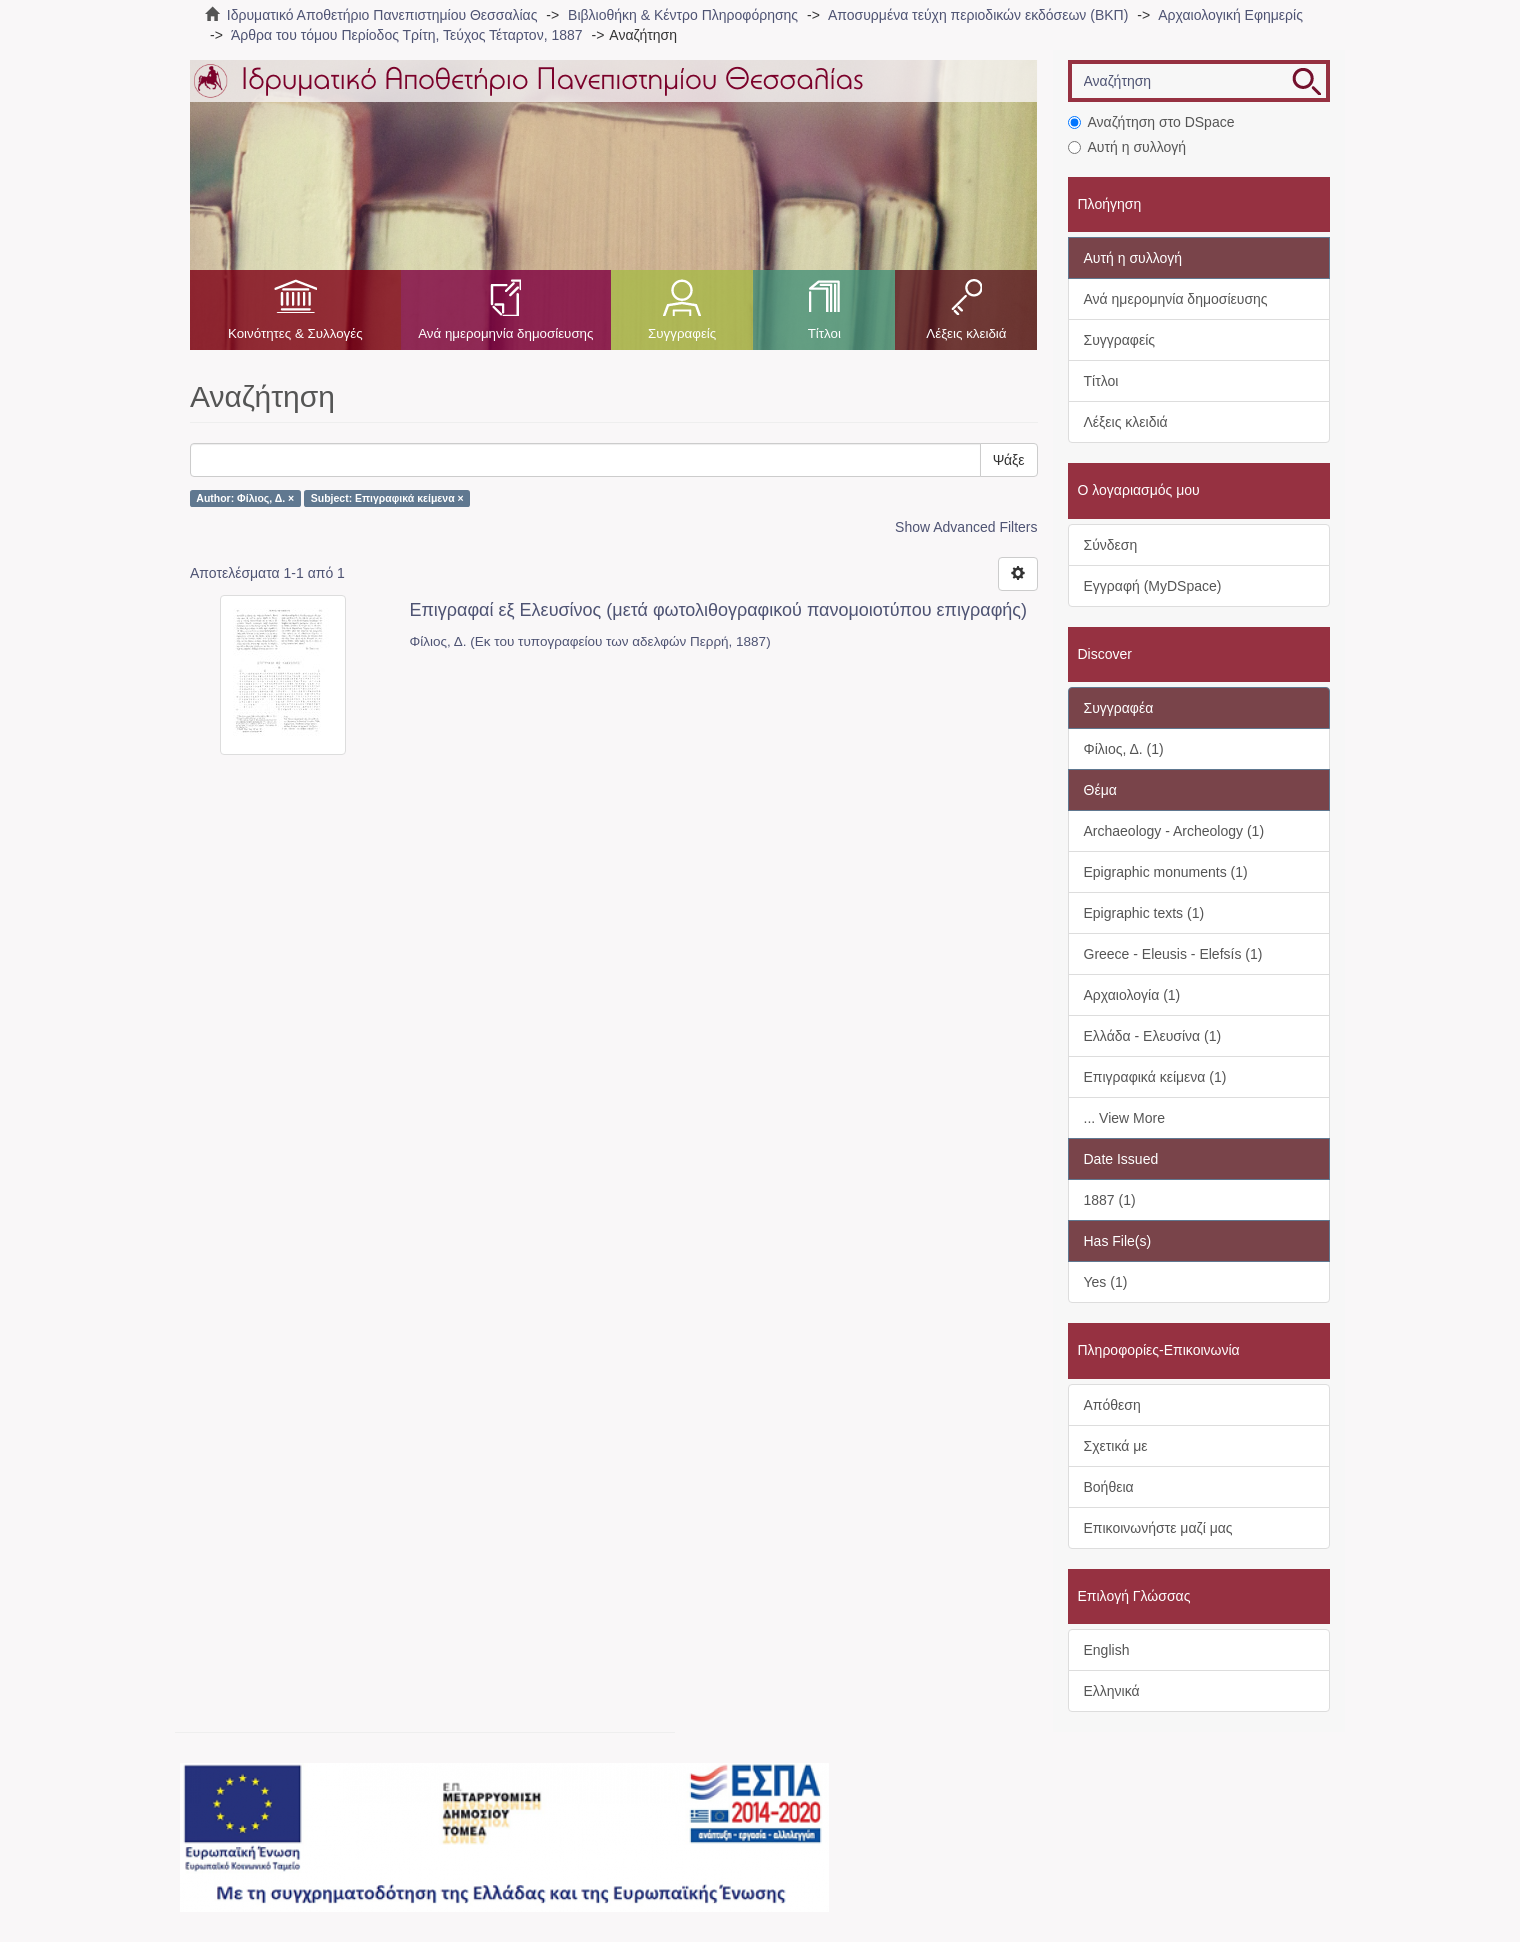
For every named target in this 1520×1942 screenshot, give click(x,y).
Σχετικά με (1116, 1446)
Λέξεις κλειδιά (966, 333)
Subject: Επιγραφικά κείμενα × (387, 498)
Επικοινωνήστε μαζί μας (1158, 1528)
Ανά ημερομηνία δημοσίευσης (505, 333)
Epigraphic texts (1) (1144, 913)
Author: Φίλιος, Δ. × (245, 498)
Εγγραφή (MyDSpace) (1153, 586)
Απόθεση (1112, 1405)
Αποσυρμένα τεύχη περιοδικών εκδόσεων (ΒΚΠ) (978, 15)
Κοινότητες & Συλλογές (295, 333)
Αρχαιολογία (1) (1132, 995)
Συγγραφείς (682, 333)
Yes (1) (1106, 1282)
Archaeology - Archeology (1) (1174, 831)
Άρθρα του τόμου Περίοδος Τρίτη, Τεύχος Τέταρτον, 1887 (407, 35)
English (1107, 1650)
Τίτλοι (824, 333)
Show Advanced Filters (966, 527)
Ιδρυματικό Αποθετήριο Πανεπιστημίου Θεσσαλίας (382, 15)
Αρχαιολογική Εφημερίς (1230, 15)
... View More (1124, 1118)
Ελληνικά (1112, 1691)
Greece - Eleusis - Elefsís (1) (1173, 954)
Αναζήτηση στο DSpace (1151, 122)
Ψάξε (1009, 460)
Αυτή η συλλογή (1127, 147)
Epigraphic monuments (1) (1166, 872)
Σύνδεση (1111, 545)
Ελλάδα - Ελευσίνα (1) (1153, 1036)
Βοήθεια (1109, 1487)
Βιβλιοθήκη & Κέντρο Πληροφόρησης (683, 15)
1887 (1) (1110, 1200)
